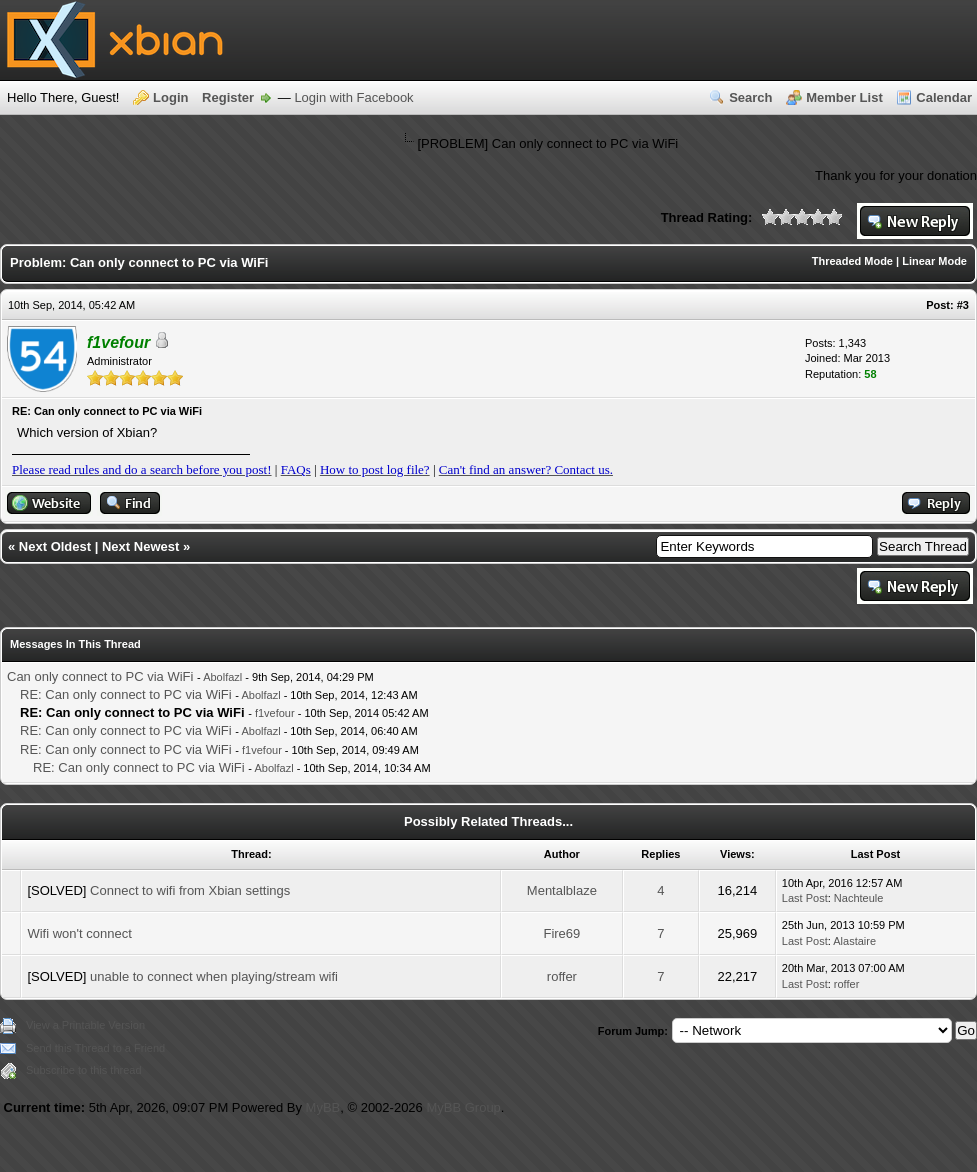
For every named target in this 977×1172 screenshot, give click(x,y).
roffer (562, 976)
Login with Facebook (353, 97)
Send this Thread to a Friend (95, 1048)
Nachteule (859, 898)
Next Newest (140, 546)
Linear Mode (934, 261)
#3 (963, 305)
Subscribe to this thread (84, 1070)
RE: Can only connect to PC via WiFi (126, 694)
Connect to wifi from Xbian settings (190, 890)
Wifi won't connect (79, 933)
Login (170, 97)
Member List (844, 97)
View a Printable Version (85, 1025)
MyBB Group (463, 1107)
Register (228, 97)
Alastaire (854, 941)
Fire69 (561, 933)
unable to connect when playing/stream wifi (214, 976)
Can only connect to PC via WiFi (100, 676)
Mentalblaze (562, 890)
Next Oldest (55, 546)
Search (750, 97)
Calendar (944, 97)
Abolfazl (222, 677)
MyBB (323, 1107)
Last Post (805, 898)
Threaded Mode (852, 261)
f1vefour (275, 713)
